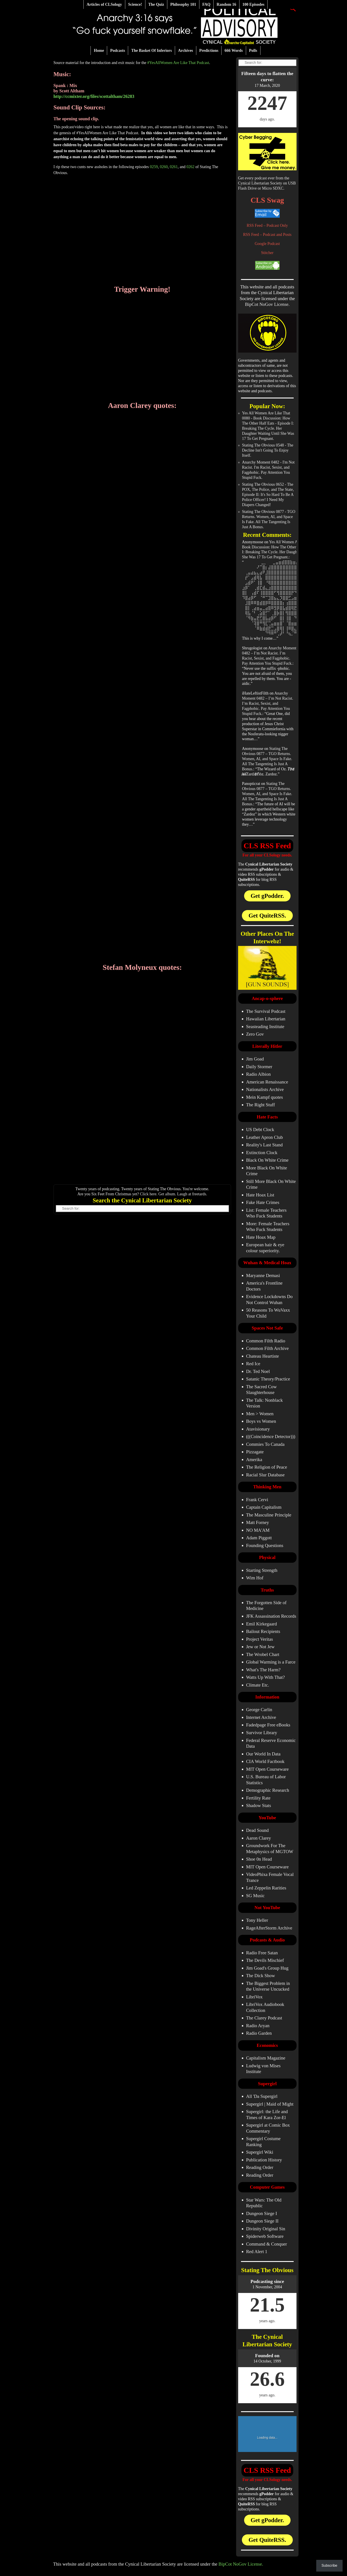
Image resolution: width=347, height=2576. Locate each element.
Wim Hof (254, 1577)
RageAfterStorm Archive (269, 1927)
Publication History (264, 2159)
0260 (164, 167)
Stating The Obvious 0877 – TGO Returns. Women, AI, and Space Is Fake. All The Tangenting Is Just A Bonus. (267, 758)
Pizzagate (255, 1451)
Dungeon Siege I (261, 2213)
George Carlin (259, 1709)
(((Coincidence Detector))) (270, 1436)
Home (99, 50)
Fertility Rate (258, 1797)
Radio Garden (259, 2033)
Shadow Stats (258, 1805)
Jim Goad (255, 1058)
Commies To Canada (265, 1444)
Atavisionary (258, 1428)
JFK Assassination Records (271, 1616)
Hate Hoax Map (261, 1237)
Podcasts (117, 50)
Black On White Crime (267, 1160)
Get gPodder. (267, 896)
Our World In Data (263, 1753)
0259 (154, 167)
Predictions (208, 50)
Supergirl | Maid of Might (269, 2103)
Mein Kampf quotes (264, 1097)
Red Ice (253, 1363)
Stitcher (267, 252)
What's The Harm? (263, 1669)
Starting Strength (262, 1570)
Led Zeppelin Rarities (266, 1887)
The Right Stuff (260, 1104)
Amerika (254, 1459)
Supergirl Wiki (259, 2152)
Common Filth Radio (265, 1340)
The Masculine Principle (268, 1514)
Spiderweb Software (264, 2236)
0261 (174, 167)
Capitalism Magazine (265, 2057)
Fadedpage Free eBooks (268, 1724)
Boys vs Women (261, 1421)
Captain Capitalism (263, 1507)
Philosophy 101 (183, 4)
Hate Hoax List (260, 1194)
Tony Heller (257, 1920)
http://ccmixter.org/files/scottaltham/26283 (94, 96)
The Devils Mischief (265, 1960)
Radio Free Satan (262, 1952)
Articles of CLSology (104, 4)
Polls (253, 50)
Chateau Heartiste (262, 1356)
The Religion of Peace (266, 1467)
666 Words (234, 50)
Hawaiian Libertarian (265, 1018)
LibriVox (254, 1996)
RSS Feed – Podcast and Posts (267, 234)
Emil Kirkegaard (261, 1623)
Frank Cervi (257, 1499)
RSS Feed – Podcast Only (267, 225)
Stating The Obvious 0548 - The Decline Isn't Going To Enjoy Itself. (267, 450)
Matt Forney (257, 1522)
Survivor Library (261, 1732)
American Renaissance (267, 1081)
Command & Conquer (266, 2243)
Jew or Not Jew (260, 1646)
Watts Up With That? (265, 1677)
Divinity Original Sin (265, 2228)
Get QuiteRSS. (267, 915)
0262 (191, 167)
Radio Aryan (258, 2025)
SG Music (255, 1895)
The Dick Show (260, 1975)
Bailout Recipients (263, 1631)
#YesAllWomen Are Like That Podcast (178, 62)
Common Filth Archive (267, 1348)
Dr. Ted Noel (258, 1371)
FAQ (206, 4)
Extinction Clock (262, 1152)
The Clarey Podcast (264, 2017)
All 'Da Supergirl (262, 2096)
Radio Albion (258, 1074)
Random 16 (226, 4)
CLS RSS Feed (267, 846)
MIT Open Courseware (267, 1769)
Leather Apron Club (264, 1137)
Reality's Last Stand (264, 1144)
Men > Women (260, 1413)
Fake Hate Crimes (262, 1202)
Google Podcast (267, 243)
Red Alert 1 (256, 2251)
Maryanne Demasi (263, 1275)
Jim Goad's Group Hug (267, 1967)
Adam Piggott (259, 1537)
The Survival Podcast (265, 1011)
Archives (185, 50)
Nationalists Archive (265, 1089)
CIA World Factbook (265, 1761)
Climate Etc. (257, 1684)
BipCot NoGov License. (267, 304)
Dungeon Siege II (262, 2220)
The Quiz (156, 4)
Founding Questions (264, 1545)
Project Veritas (259, 1639)
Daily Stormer (259, 1066)
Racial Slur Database (265, 1474)
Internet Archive (261, 1717)
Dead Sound (257, 1830)
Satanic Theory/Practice (268, 1378)
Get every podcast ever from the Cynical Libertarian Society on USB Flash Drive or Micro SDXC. (267, 183)
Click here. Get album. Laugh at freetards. (173, 1194)
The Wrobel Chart (262, 1654)
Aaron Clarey (258, 1837)
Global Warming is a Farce (270, 1661)
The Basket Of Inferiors (151, 50)
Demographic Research (267, 1790)
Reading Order (259, 2167)
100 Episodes (253, 4)
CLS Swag (267, 200)
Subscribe (329, 2565)
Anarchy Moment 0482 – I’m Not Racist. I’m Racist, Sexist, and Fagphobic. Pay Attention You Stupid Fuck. (267, 703)
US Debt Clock (260, 1129)
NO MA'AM (258, 1530)
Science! (135, 4)
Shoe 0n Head (259, 1859)
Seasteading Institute (265, 1026)
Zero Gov (255, 1034)
